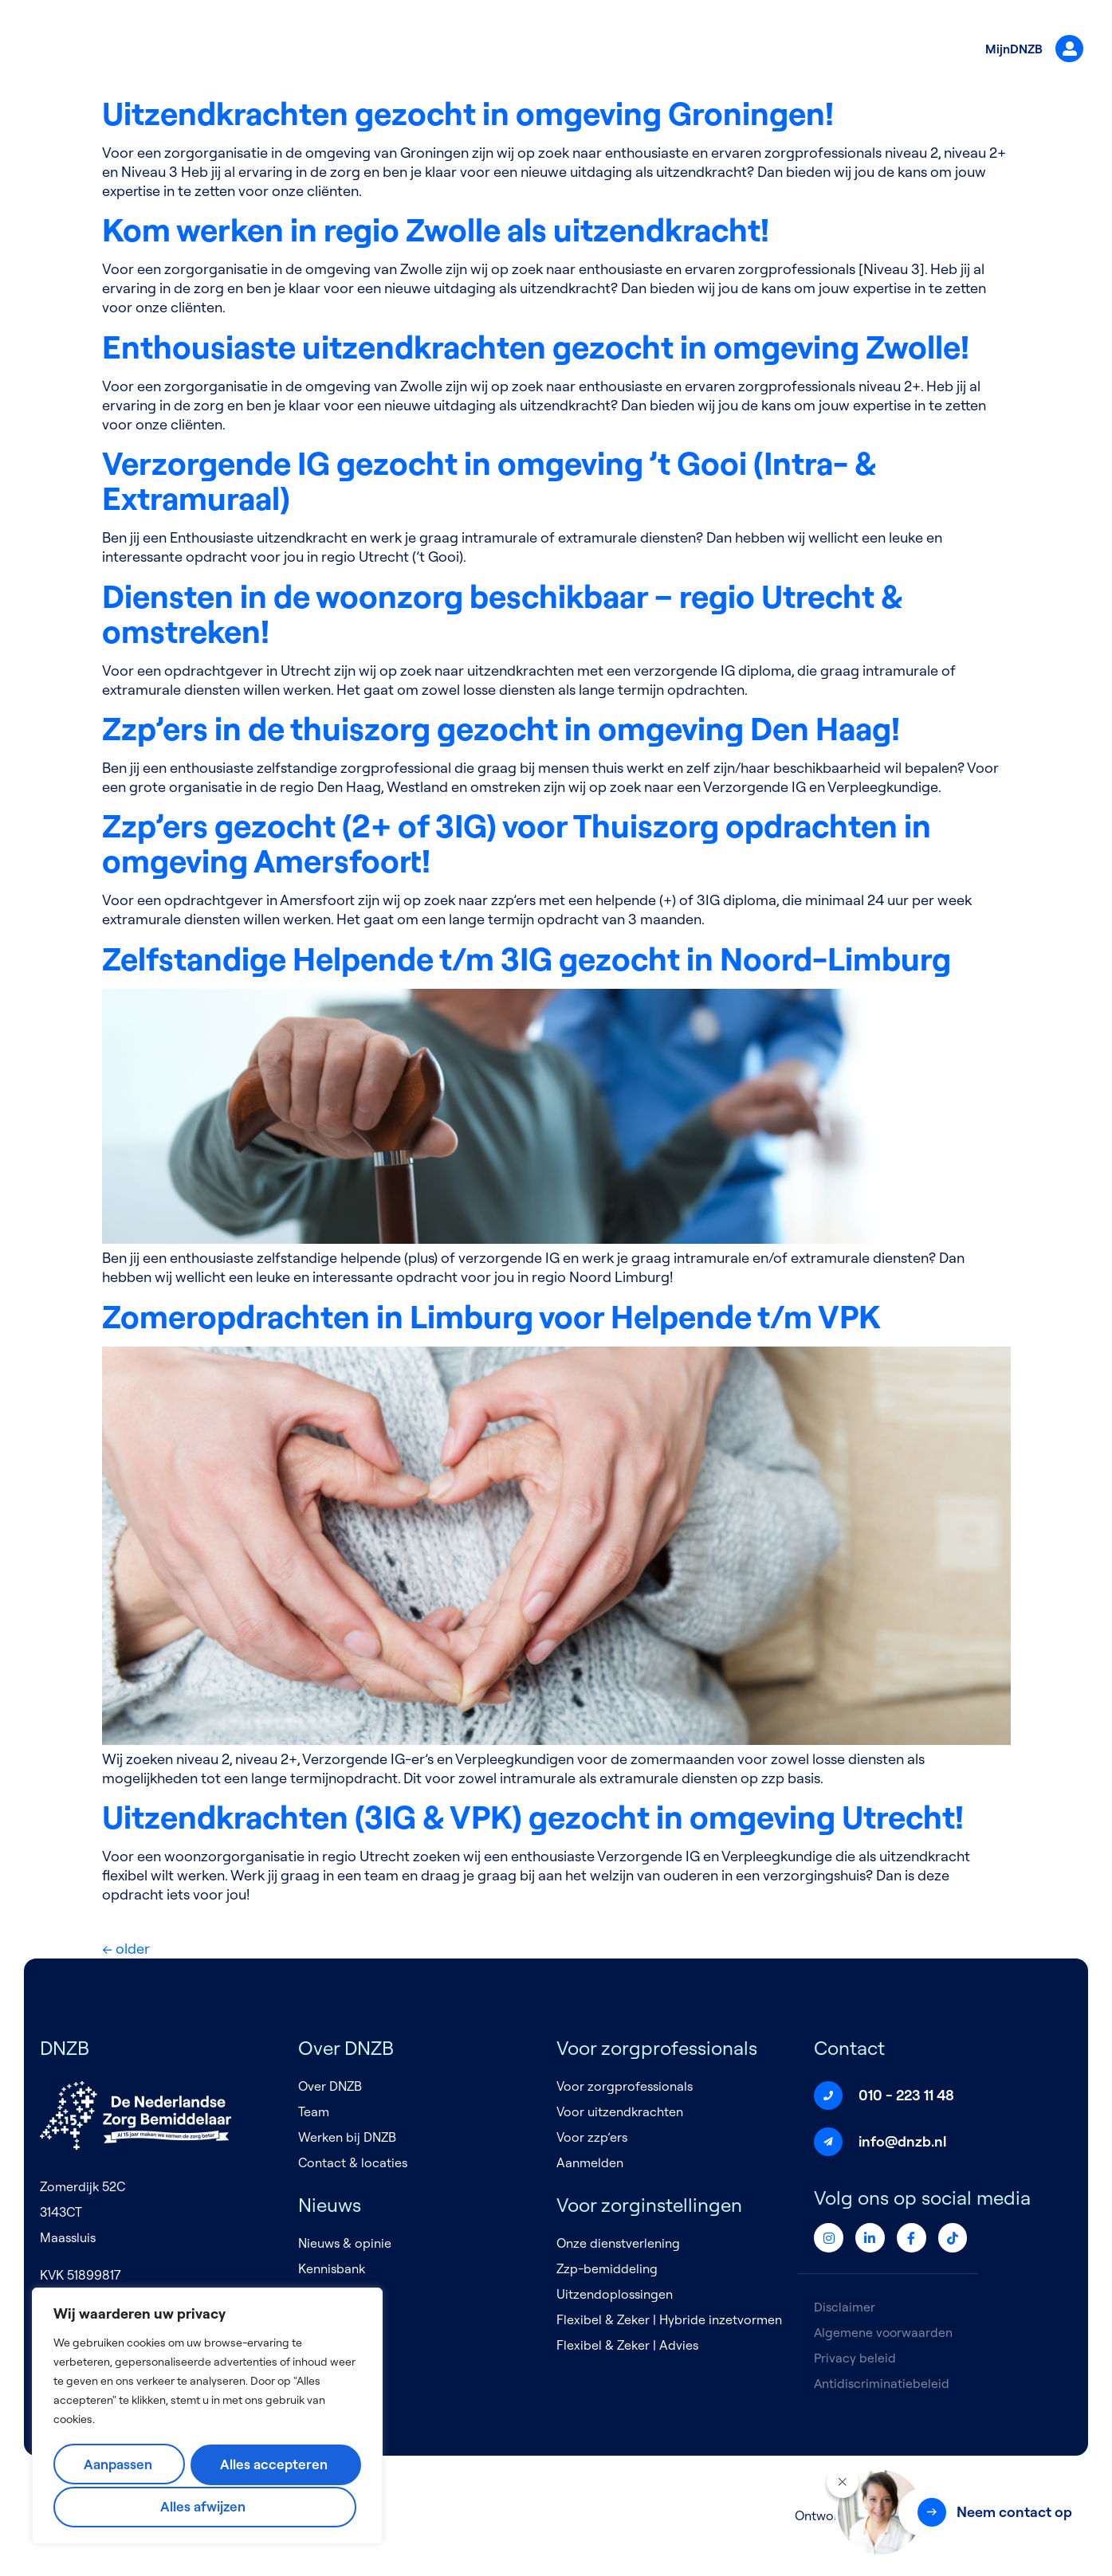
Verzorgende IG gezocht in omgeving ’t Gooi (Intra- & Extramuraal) (489, 480)
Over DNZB (359, 50)
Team (313, 2111)
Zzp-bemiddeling (607, 2268)
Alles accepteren (206, 2506)
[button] (993, 2512)
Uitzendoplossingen (614, 2294)
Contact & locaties (352, 2162)
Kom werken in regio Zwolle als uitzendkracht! (435, 229)
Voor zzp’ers (591, 2137)
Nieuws (762, 50)
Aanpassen (121, 2465)
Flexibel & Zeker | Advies (627, 2345)
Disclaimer (844, 2307)
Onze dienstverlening (618, 2243)
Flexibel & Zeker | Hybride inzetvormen (669, 2319)
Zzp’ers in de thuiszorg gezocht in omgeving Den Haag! (501, 728)
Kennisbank (331, 2268)
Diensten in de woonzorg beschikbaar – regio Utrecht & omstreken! (502, 613)
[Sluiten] (843, 2482)
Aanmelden (589, 2162)
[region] (207, 2417)
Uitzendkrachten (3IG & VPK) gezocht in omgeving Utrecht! (533, 1817)
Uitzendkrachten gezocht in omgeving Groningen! (468, 113)
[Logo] (111, 50)
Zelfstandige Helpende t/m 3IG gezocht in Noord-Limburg (526, 958)
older (126, 1948)
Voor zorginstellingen (651, 50)
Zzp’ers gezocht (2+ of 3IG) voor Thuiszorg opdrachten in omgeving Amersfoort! (516, 843)
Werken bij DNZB (347, 2137)
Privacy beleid (855, 2358)
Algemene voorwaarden (884, 2332)
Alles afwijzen (275, 2465)
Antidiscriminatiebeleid (882, 2383)
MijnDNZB (1028, 50)
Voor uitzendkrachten (619, 2111)
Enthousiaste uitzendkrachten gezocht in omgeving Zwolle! (535, 347)
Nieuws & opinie (344, 2243)
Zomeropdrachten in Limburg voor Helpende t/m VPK (491, 1316)
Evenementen (337, 2294)
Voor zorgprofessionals (488, 50)
